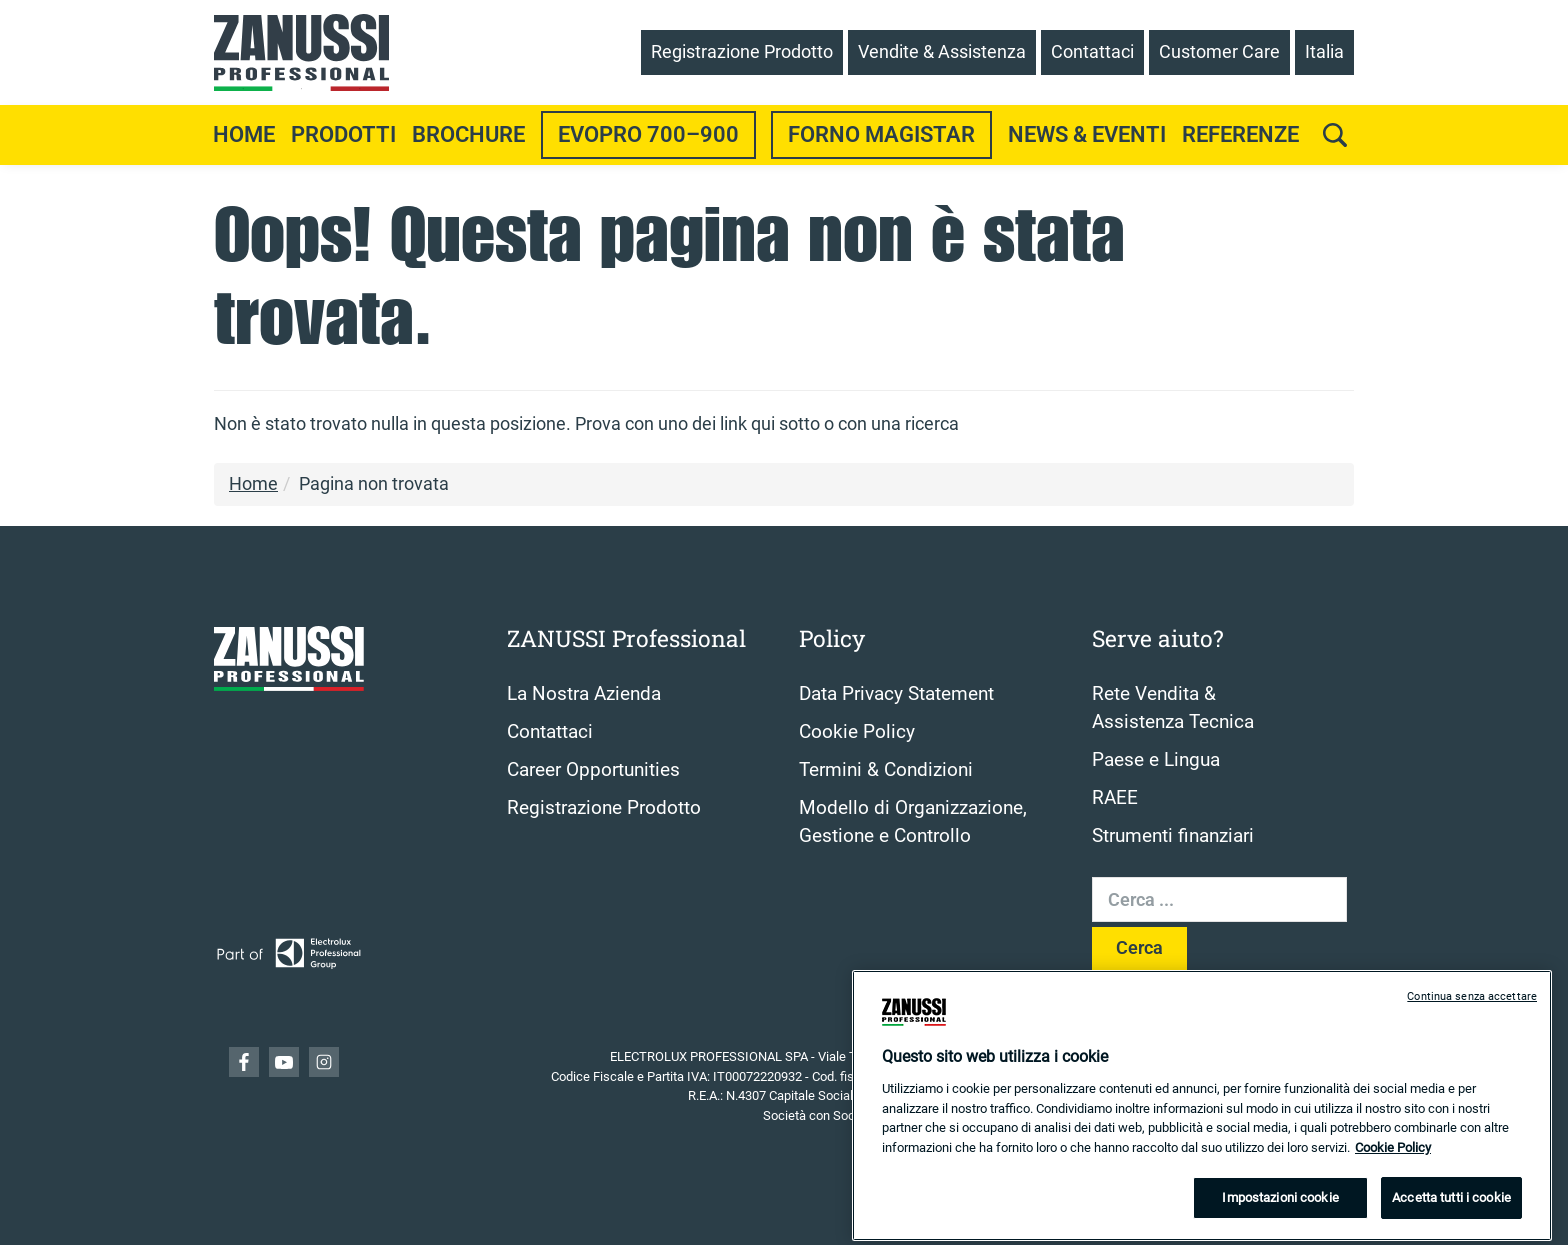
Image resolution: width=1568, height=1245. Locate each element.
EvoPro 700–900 (648, 134)
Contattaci (550, 732)
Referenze (1240, 134)
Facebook (244, 1062)
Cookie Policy (857, 732)
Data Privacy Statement (896, 694)
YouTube (284, 1062)
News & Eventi (1087, 134)
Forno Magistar (881, 134)
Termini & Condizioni (886, 770)
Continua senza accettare (1472, 1013)
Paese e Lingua (1156, 760)
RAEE (1115, 798)
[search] (1335, 135)
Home (244, 134)
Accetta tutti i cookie (1451, 1214)
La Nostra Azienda (584, 694)
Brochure (468, 134)
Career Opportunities (593, 770)
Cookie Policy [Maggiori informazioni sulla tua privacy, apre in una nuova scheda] (1393, 1163)
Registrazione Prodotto (604, 808)
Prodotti (343, 134)
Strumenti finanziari (1173, 836)
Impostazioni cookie (1280, 1214)
